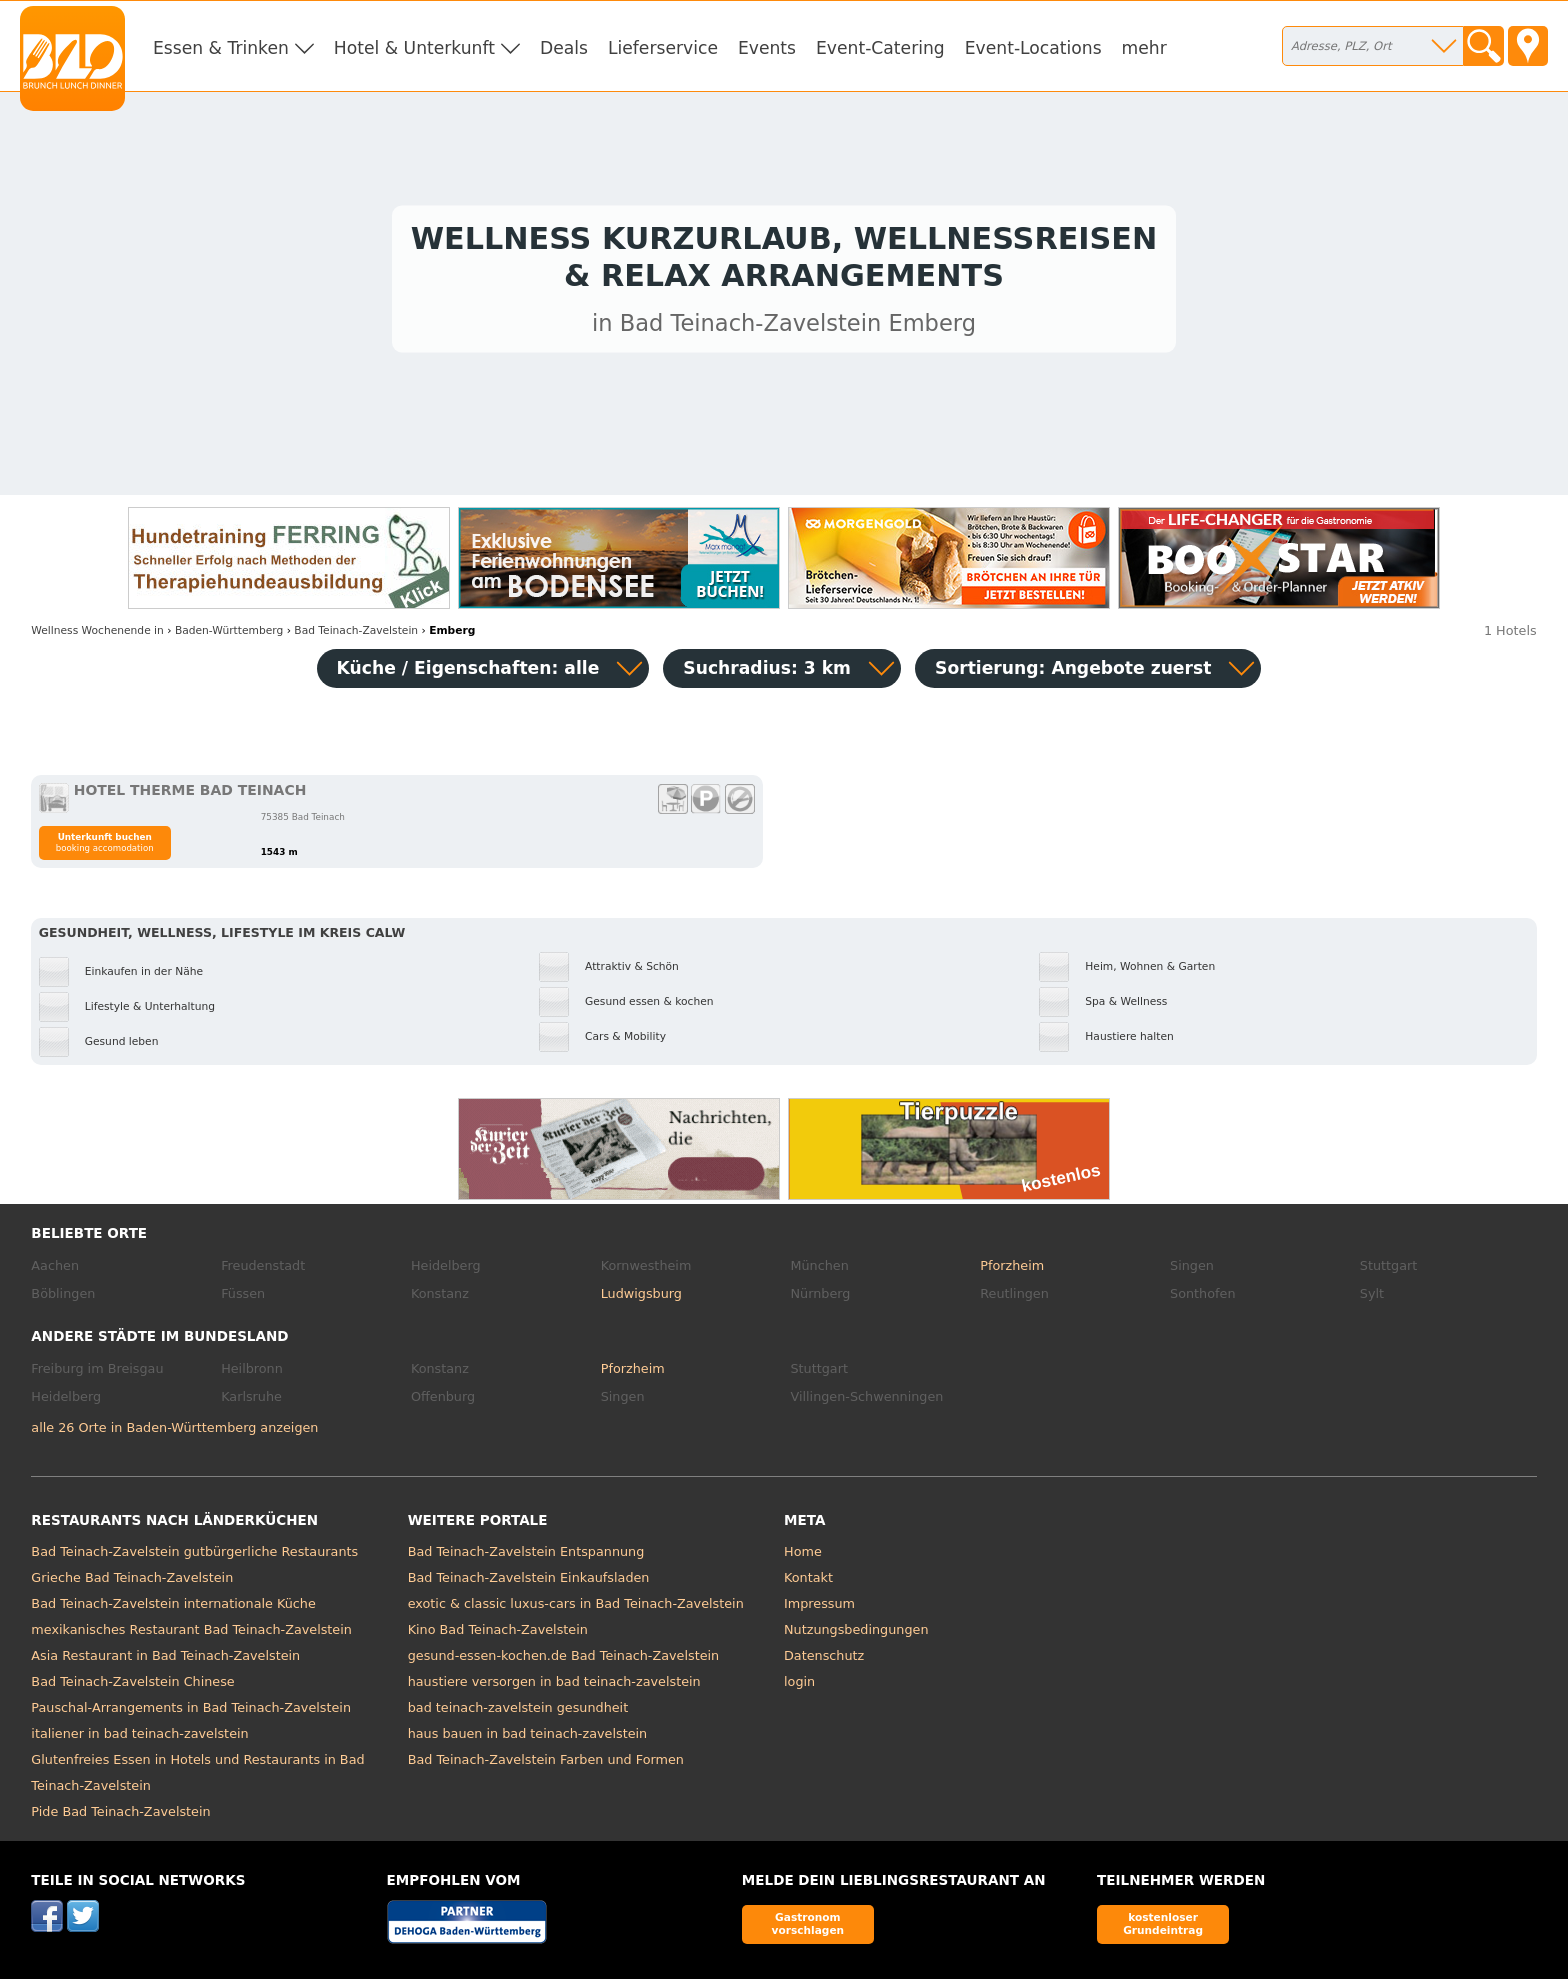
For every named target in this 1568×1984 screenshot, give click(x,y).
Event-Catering (880, 48)
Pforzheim (1012, 1271)
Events (767, 48)
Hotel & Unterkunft (414, 48)
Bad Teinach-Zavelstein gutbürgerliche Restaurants (194, 1557)
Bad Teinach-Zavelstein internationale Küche (173, 1609)
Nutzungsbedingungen (856, 1635)
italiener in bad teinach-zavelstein (139, 1739)
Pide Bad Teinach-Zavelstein (120, 1817)
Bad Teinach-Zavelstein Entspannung (526, 1557)
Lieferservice (663, 48)
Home (803, 1557)
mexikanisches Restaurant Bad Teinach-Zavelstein (191, 1635)
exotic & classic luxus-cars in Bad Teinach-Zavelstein (576, 1609)
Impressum (819, 1609)
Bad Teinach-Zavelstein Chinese (132, 1687)
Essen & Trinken (221, 48)
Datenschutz (824, 1661)
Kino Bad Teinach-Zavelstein (498, 1635)
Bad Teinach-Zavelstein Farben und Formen (546, 1765)
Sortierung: (1073, 673)
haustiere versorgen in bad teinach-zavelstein (554, 1687)
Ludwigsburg (641, 1298)
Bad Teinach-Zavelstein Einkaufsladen (529, 1583)
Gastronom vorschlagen (808, 1929)
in (97, 635)
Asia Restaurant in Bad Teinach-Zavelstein (165, 1661)
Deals (564, 48)
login (799, 1687)
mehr (1144, 48)
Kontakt (808, 1583)
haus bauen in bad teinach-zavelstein (527, 1739)
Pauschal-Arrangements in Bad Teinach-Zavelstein (191, 1713)
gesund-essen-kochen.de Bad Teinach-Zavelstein (564, 1661)
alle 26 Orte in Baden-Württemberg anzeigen (174, 1432)
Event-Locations (1033, 48)
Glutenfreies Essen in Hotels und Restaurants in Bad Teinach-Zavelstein (197, 1778)
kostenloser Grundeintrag (1163, 1929)
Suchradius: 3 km (767, 673)
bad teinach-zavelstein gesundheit (518, 1713)
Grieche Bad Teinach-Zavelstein (132, 1583)
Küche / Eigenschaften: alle (468, 673)
